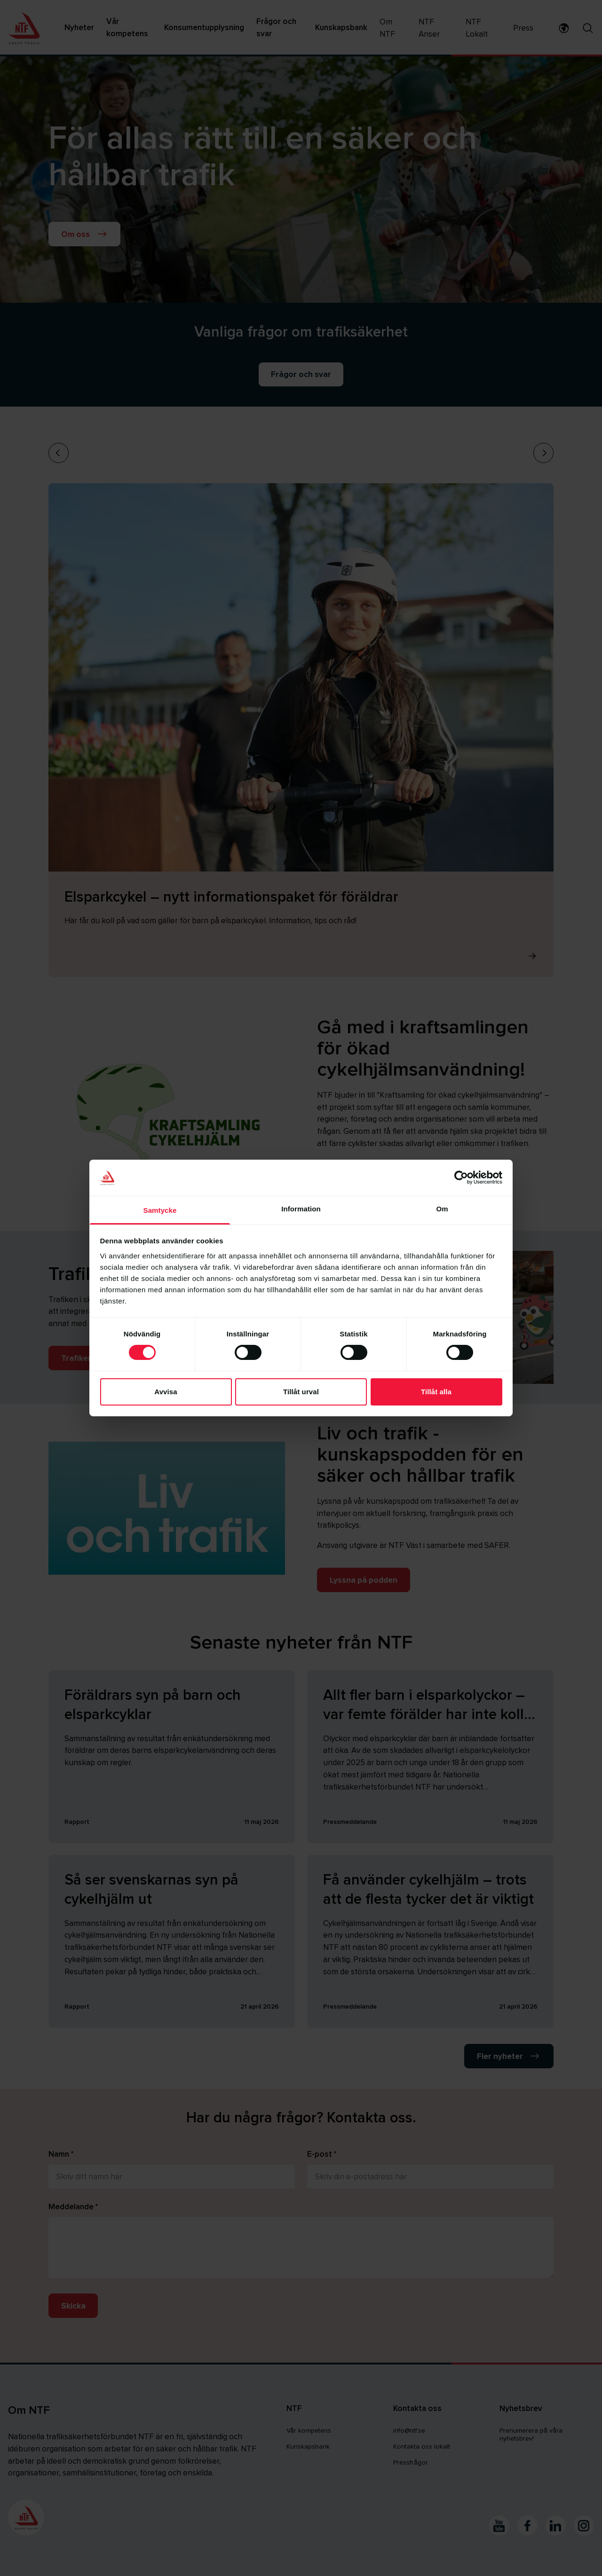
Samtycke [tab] (160, 1210)
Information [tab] (301, 1209)
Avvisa (165, 1392)
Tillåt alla (436, 1392)
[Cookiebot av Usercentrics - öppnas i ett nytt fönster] (461, 1177)
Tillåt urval (301, 1392)
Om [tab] (442, 1209)
